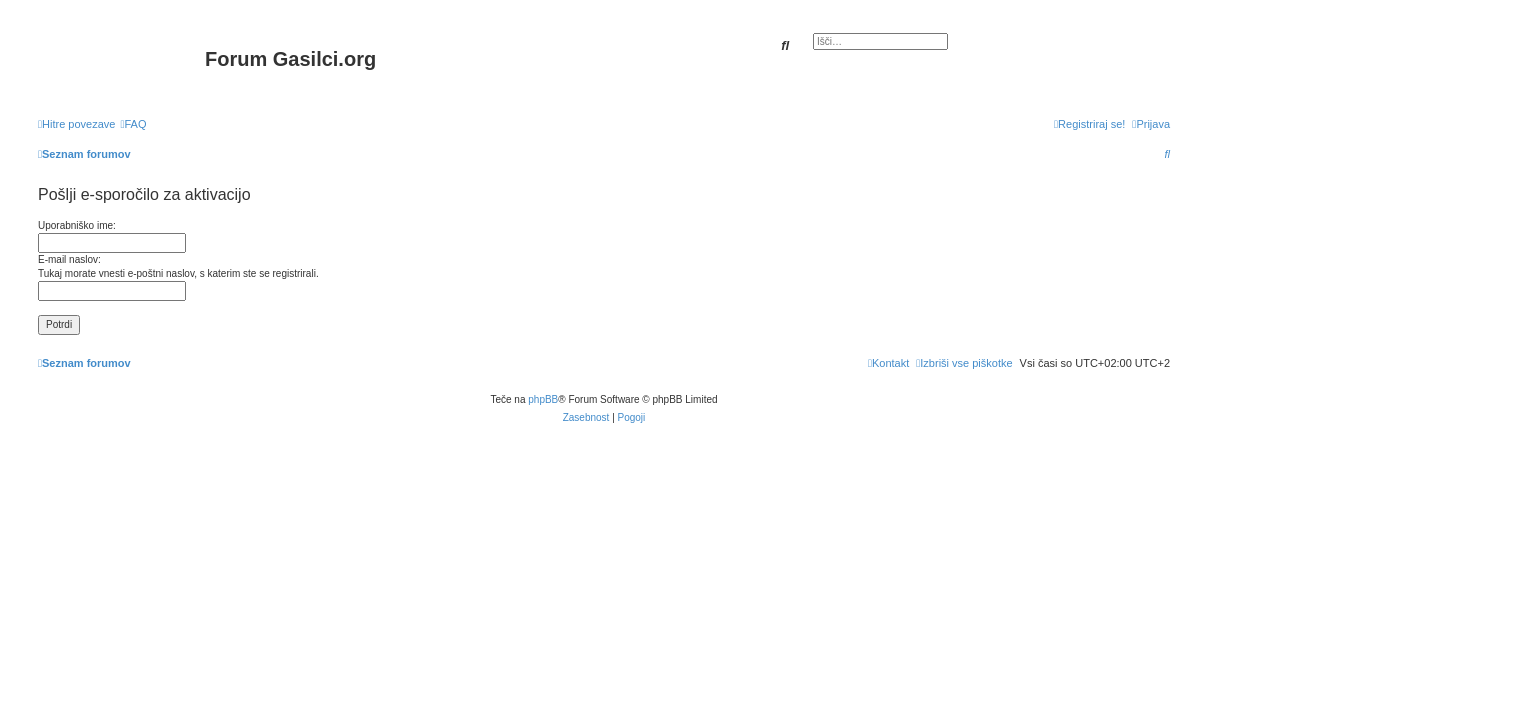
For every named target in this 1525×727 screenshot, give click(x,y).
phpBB (543, 399)
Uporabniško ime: (77, 225)
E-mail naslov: (69, 259)
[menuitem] (133, 124)
